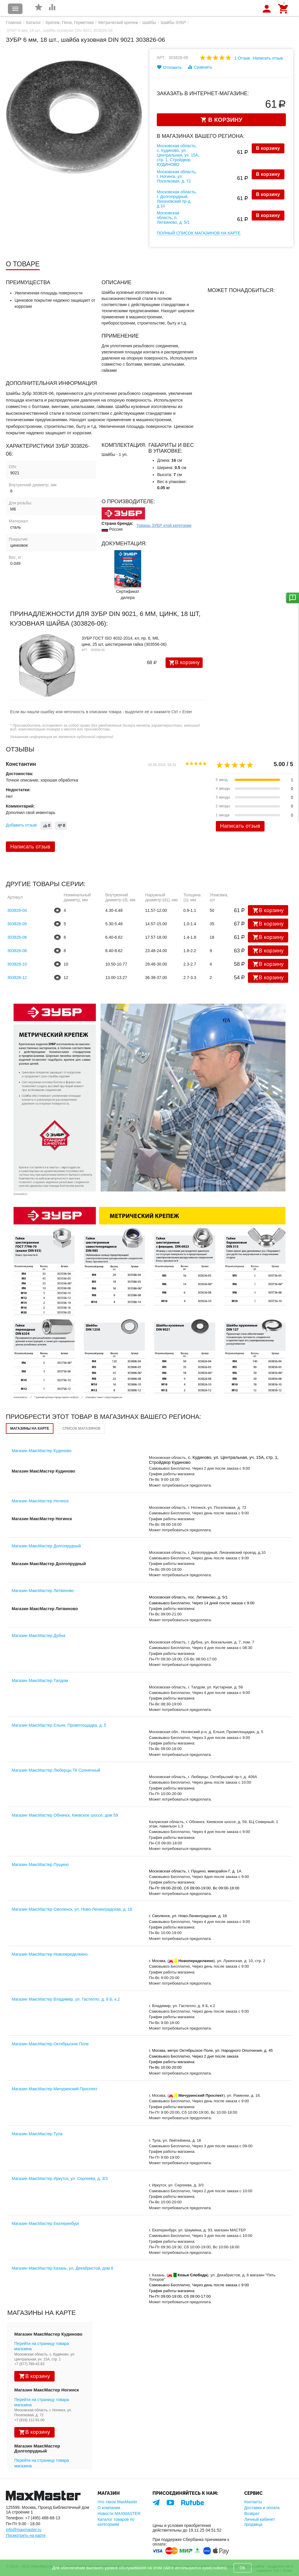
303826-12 (17, 977)
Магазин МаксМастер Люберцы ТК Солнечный (56, 1770)
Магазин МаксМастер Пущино (40, 1864)
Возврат (252, 2513)
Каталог (33, 22)
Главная (13, 22)
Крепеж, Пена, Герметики (70, 22)
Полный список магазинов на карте (199, 233)
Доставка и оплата (261, 2507)
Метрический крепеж (118, 22)
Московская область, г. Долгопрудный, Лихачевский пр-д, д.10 (177, 199)
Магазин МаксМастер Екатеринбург (45, 2223)
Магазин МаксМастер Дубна (38, 1635)
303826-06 (17, 937)
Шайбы (149, 22)
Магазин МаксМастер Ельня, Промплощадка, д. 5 (59, 1725)
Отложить (169, 67)
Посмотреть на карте (26, 2535)
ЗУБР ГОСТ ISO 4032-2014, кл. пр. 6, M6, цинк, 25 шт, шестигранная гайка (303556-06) (123, 641)
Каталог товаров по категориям (116, 2521)
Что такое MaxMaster (117, 2501)
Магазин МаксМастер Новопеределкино (50, 1954)
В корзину (268, 148)
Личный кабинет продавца (259, 2521)
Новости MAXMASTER (119, 2513)
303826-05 (17, 923)
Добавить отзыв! (21, 825)
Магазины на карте (29, 1428)
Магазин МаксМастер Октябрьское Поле (50, 2044)
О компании (109, 2507)
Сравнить (199, 67)
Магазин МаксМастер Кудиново (42, 1450)
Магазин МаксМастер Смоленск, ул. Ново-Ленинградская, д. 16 (72, 1909)
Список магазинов (81, 1428)
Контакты (253, 2501)
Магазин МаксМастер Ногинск (40, 1501)
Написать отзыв (268, 58)
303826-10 (17, 964)
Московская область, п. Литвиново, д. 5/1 (173, 218)
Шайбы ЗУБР (173, 22)
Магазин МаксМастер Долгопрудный (46, 1546)
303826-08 (17, 950)
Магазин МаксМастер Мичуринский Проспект (55, 2089)
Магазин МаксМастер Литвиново (43, 1590)
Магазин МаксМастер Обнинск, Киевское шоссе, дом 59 (65, 1815)
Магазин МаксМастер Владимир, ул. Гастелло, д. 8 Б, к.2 (66, 1999)
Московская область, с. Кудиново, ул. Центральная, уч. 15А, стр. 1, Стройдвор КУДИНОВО (178, 155)
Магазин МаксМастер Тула (37, 2133)
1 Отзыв (242, 58)
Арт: (161, 57)
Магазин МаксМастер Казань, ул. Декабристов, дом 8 (62, 2268)
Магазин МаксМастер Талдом (40, 1680)
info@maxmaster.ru (23, 2529)
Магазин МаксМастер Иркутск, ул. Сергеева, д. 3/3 (60, 2178)
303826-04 (17, 910)
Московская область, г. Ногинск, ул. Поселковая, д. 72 (177, 176)
